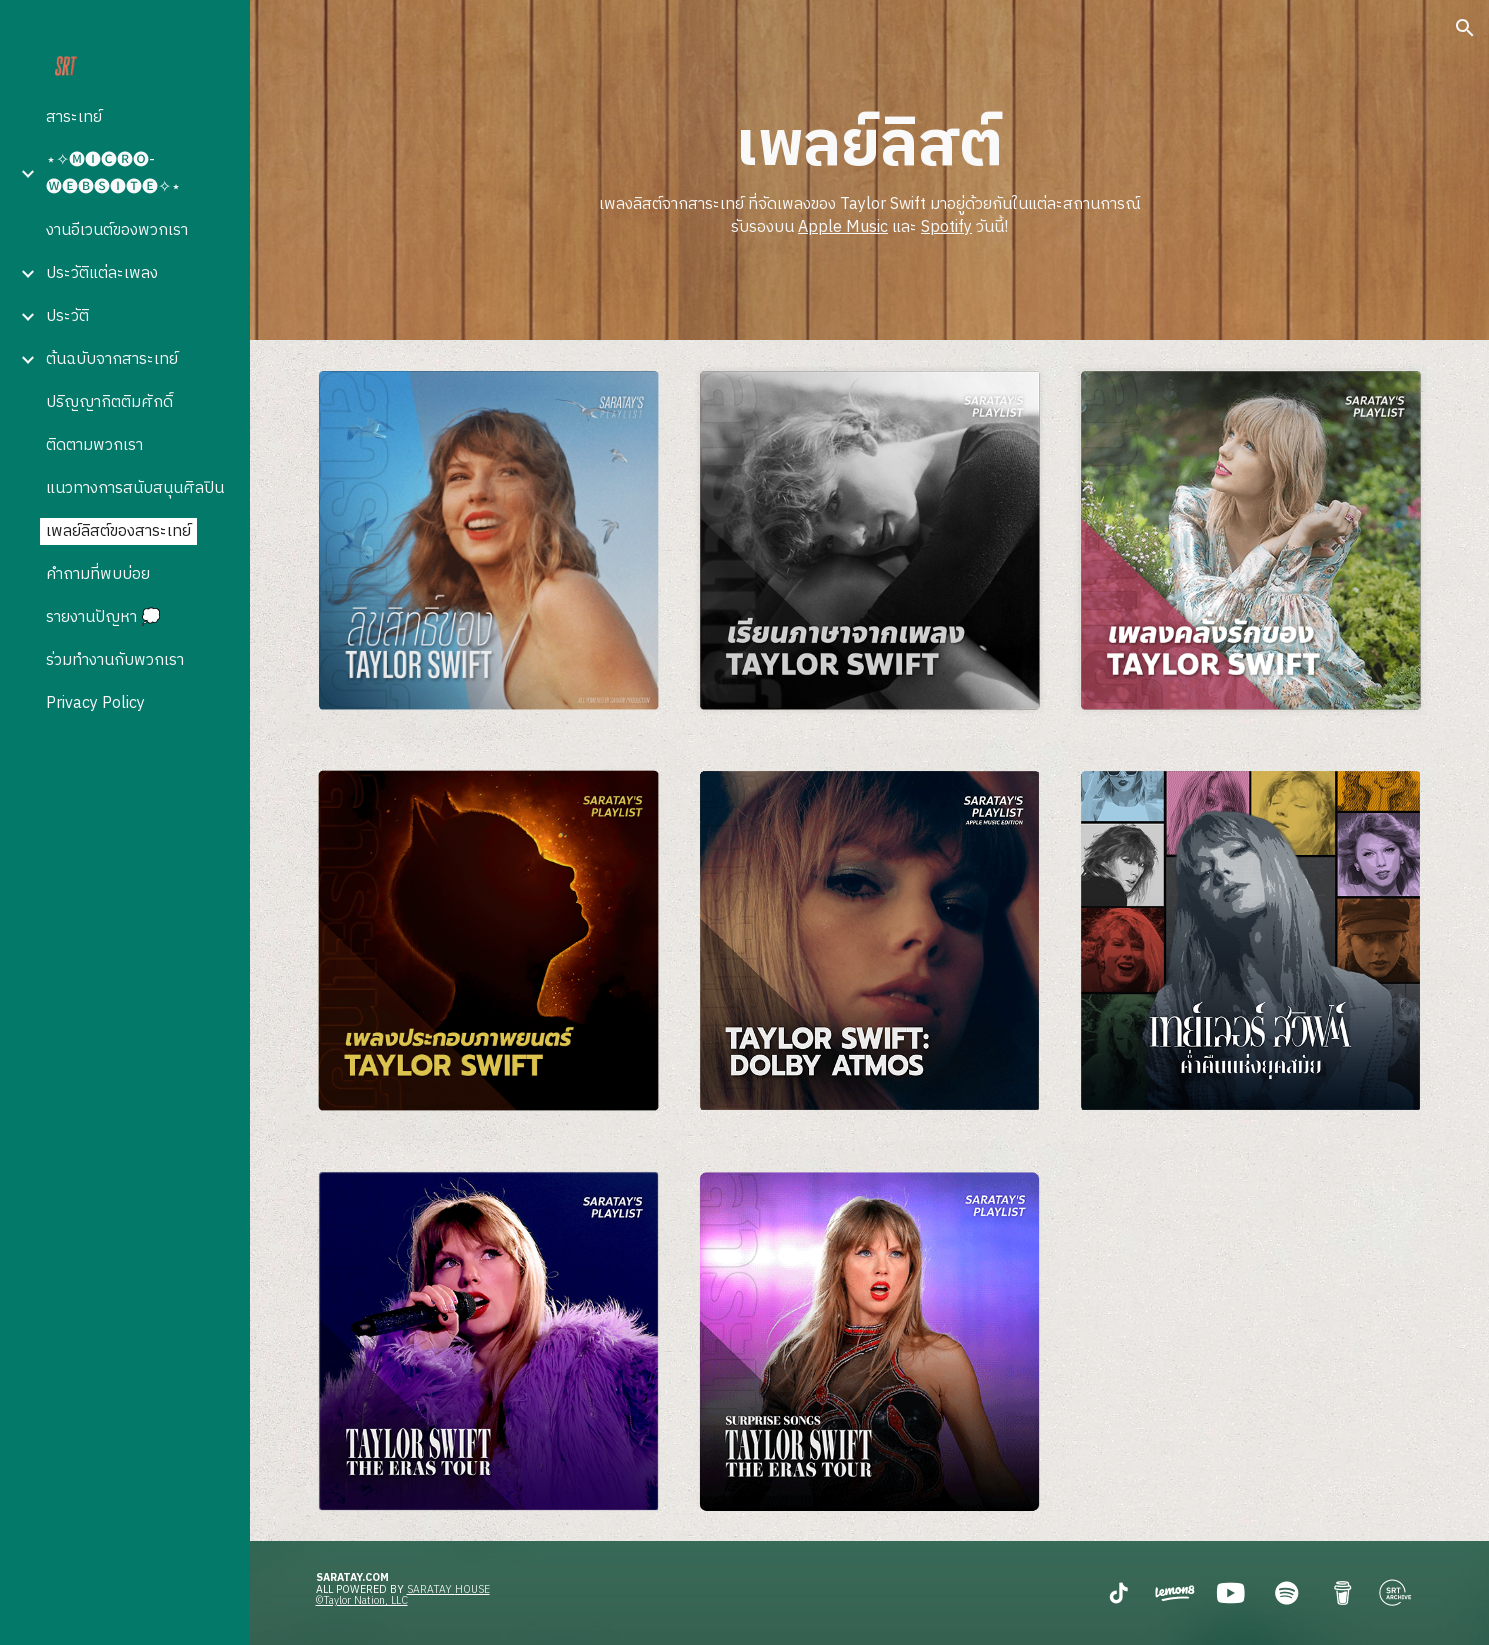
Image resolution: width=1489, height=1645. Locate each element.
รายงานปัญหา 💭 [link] (103, 617)
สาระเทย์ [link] (74, 117)
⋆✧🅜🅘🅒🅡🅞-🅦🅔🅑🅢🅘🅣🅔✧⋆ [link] (113, 174)
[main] (869, 170)
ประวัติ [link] (67, 316)
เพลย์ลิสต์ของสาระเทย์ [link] (118, 531)
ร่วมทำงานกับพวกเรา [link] (115, 660)
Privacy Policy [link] (95, 703)
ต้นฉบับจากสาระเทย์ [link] (112, 359)
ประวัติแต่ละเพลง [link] (102, 273)
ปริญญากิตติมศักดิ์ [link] (109, 402)
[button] (1465, 28)
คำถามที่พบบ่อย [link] (98, 574)
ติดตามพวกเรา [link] (94, 445)
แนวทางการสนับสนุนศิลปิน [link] (135, 488)
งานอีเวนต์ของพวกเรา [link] (117, 230)
